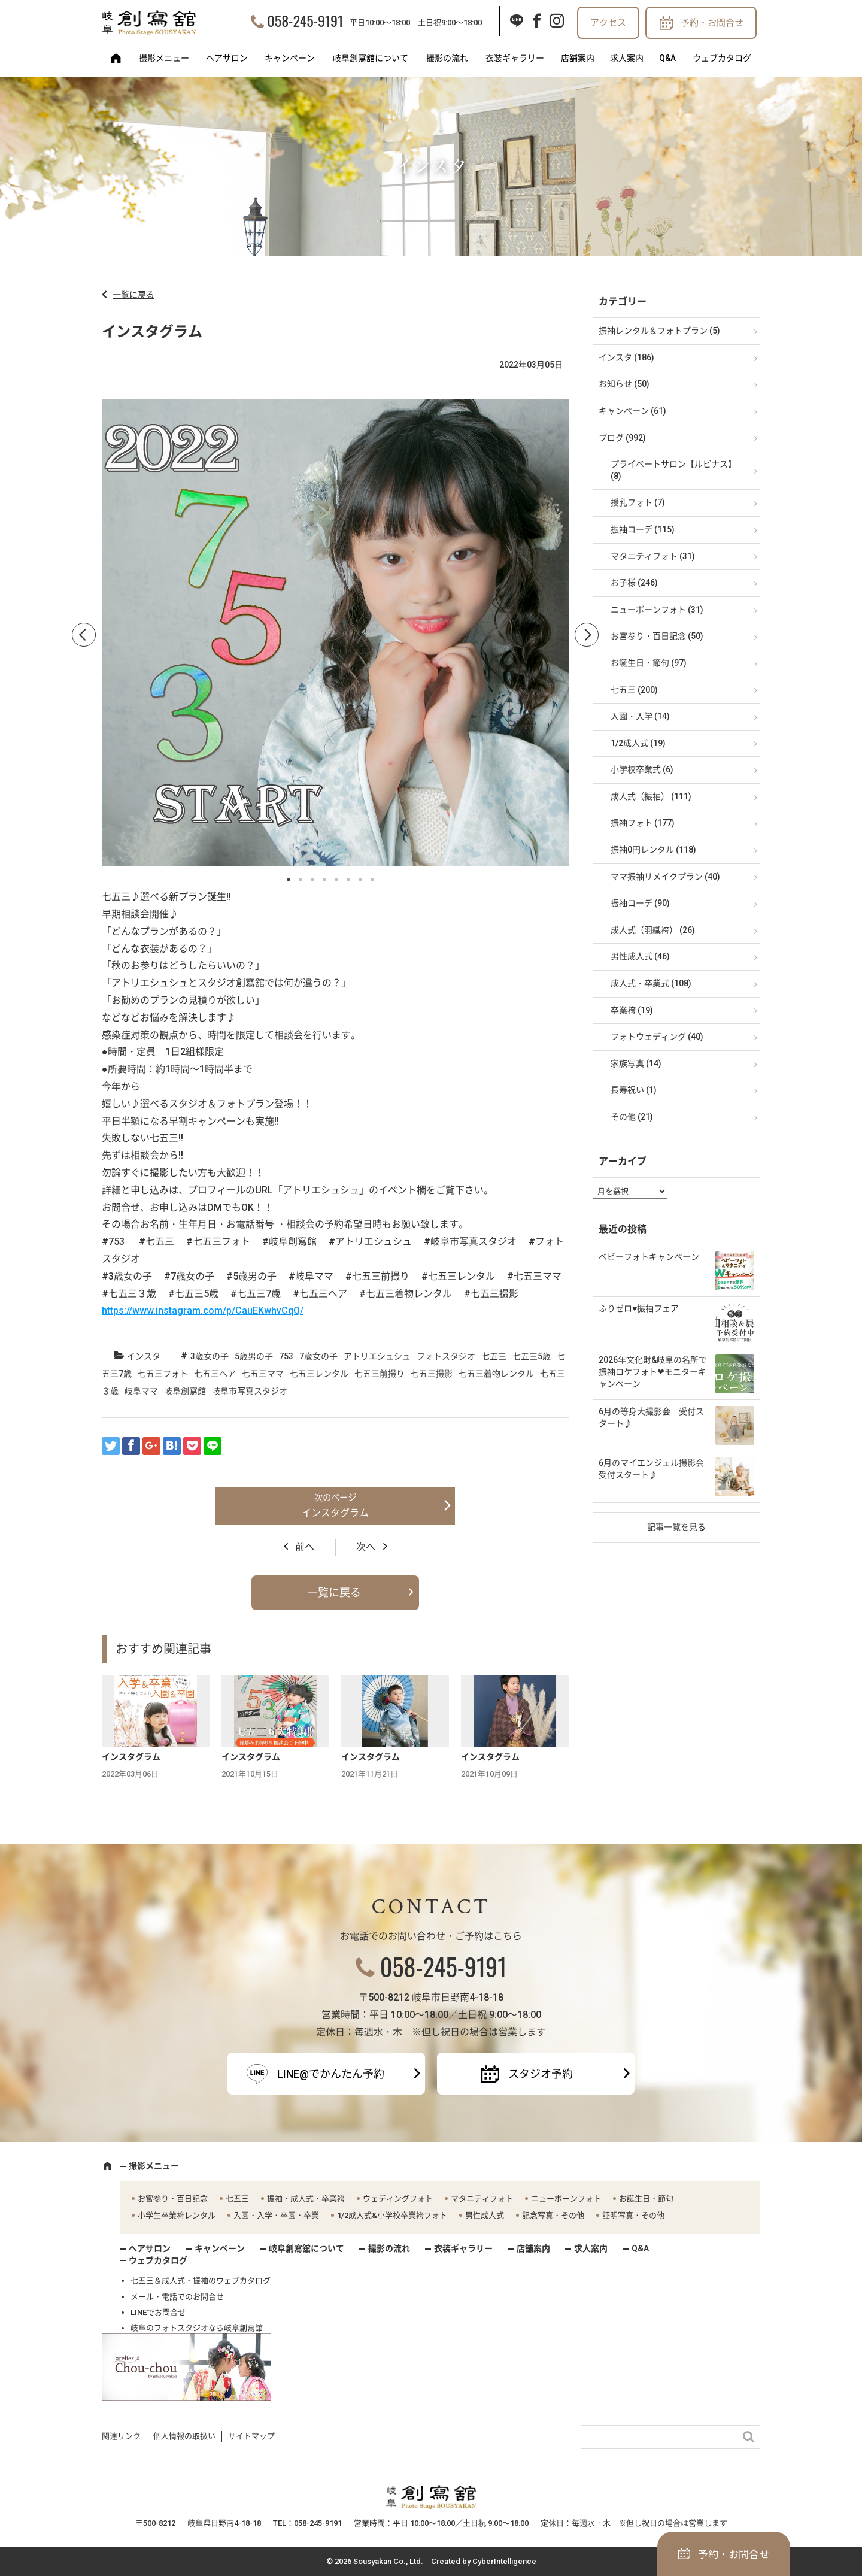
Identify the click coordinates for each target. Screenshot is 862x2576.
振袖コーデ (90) (640, 903)
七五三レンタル (319, 1373)
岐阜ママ (141, 1391)
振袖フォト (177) (643, 823)
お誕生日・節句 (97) (649, 663)
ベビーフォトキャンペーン (649, 1257)
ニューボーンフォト (566, 2198)
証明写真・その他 (633, 2215)
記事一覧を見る (676, 1527)
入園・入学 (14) (640, 716)
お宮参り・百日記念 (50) (657, 636)
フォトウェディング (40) (657, 1036)
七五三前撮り (379, 1373)
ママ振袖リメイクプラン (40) (665, 876)
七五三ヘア (215, 1373)
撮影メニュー (164, 58)
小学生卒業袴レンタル (177, 2215)
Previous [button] (84, 635)
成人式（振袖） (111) (651, 796)
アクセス (608, 22)
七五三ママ (263, 1373)
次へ (365, 1547)
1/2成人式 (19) (638, 743)
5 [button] (336, 880)
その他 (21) (632, 1117)
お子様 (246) (634, 582)
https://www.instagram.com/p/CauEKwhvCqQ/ (202, 1310)
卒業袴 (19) (632, 1010)
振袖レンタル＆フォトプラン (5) (659, 330)
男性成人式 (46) (640, 956)
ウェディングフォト (398, 2198)
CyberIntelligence (504, 2561)
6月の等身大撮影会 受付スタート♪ (651, 1417)
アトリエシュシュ (377, 1356)
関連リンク (121, 2436)
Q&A (667, 58)
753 (286, 1356)
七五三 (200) (634, 690)
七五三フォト (163, 1373)
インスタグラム (335, 1513)
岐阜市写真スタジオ (249, 1391)
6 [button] (348, 880)
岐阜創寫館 (185, 1391)
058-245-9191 (305, 20)
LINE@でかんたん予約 (330, 2074)
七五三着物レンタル (496, 1373)
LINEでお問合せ (158, 2312)
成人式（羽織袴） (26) (653, 930)
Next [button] (587, 635)
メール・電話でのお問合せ (177, 2296)
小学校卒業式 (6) (642, 769)
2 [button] (300, 880)
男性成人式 (484, 2215)
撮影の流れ (447, 58)
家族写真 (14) (636, 1063)
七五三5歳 (531, 1356)
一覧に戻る (133, 294)
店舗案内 (577, 58)
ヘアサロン (227, 58)
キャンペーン (290, 58)
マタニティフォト (482, 2198)
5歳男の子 (254, 1356)
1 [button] (289, 880)
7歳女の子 (318, 1356)
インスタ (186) (626, 357)
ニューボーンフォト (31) (657, 609)
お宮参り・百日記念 (173, 2198)
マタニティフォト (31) (653, 556)
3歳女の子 (209, 1356)
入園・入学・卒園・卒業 (276, 2215)
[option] (335, 635)
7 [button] (360, 880)
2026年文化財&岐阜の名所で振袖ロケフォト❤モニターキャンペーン (653, 1371)
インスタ (143, 1356)
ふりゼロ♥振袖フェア (639, 1308)
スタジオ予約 (540, 2074)
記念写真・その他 (553, 2215)
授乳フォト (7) (638, 502)
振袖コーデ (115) (643, 529)
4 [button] (324, 880)
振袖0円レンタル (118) (653, 849)
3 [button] (312, 880)
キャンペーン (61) (632, 411)
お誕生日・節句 (646, 2198)
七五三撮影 (432, 1373)
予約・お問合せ (712, 22)
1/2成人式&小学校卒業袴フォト (392, 2215)
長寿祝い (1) (634, 1090)
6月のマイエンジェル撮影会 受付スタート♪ (655, 1469)
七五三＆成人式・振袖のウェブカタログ (200, 2280)
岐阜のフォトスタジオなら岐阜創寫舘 (196, 2327)
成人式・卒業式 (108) (651, 983)
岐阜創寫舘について (370, 58)
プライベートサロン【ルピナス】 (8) (673, 470)
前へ (304, 1547)
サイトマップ (251, 2436)
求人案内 (627, 58)
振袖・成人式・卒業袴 (306, 2198)
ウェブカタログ (722, 58)
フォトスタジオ (446, 1356)
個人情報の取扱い (184, 2436)
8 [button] (372, 880)
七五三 (493, 1356)
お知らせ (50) (624, 384)
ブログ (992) (622, 438)
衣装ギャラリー (514, 58)
